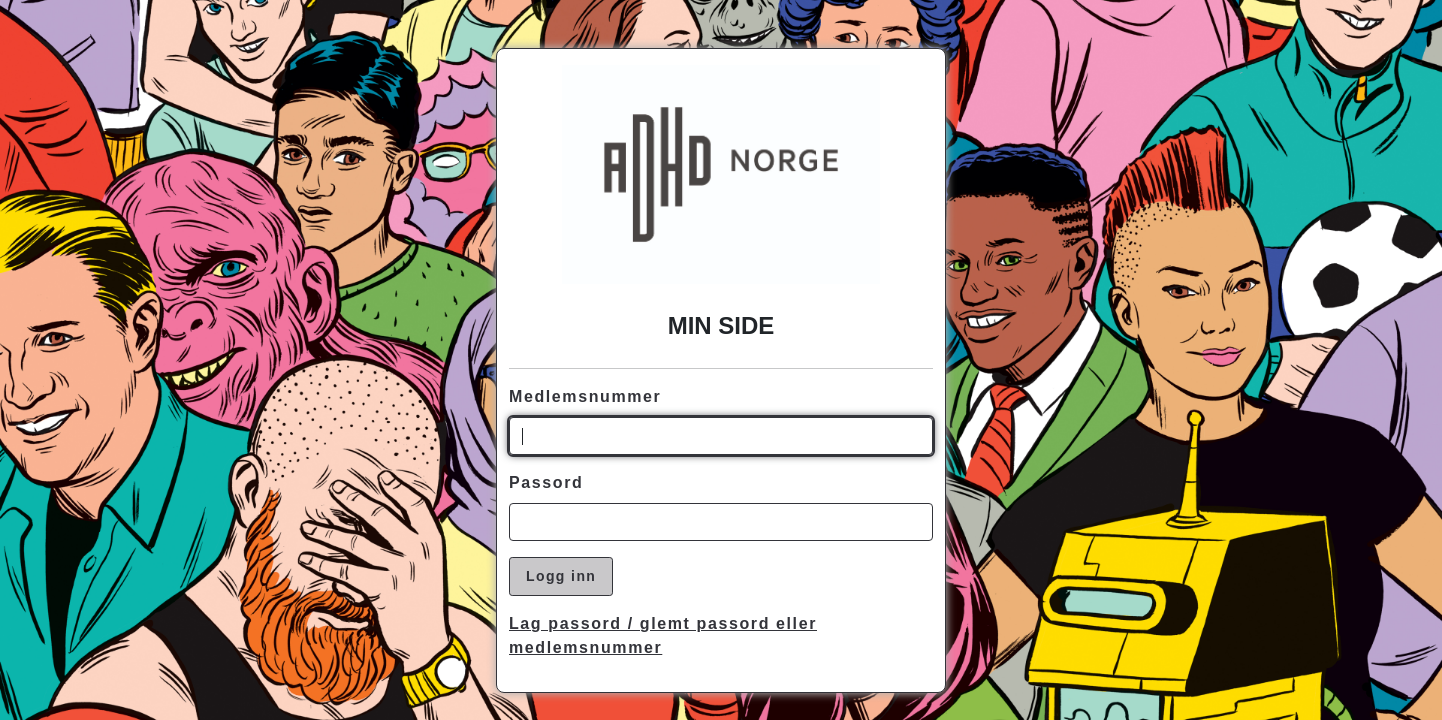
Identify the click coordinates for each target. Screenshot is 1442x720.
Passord (546, 482)
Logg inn (561, 576)
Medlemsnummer (585, 396)
